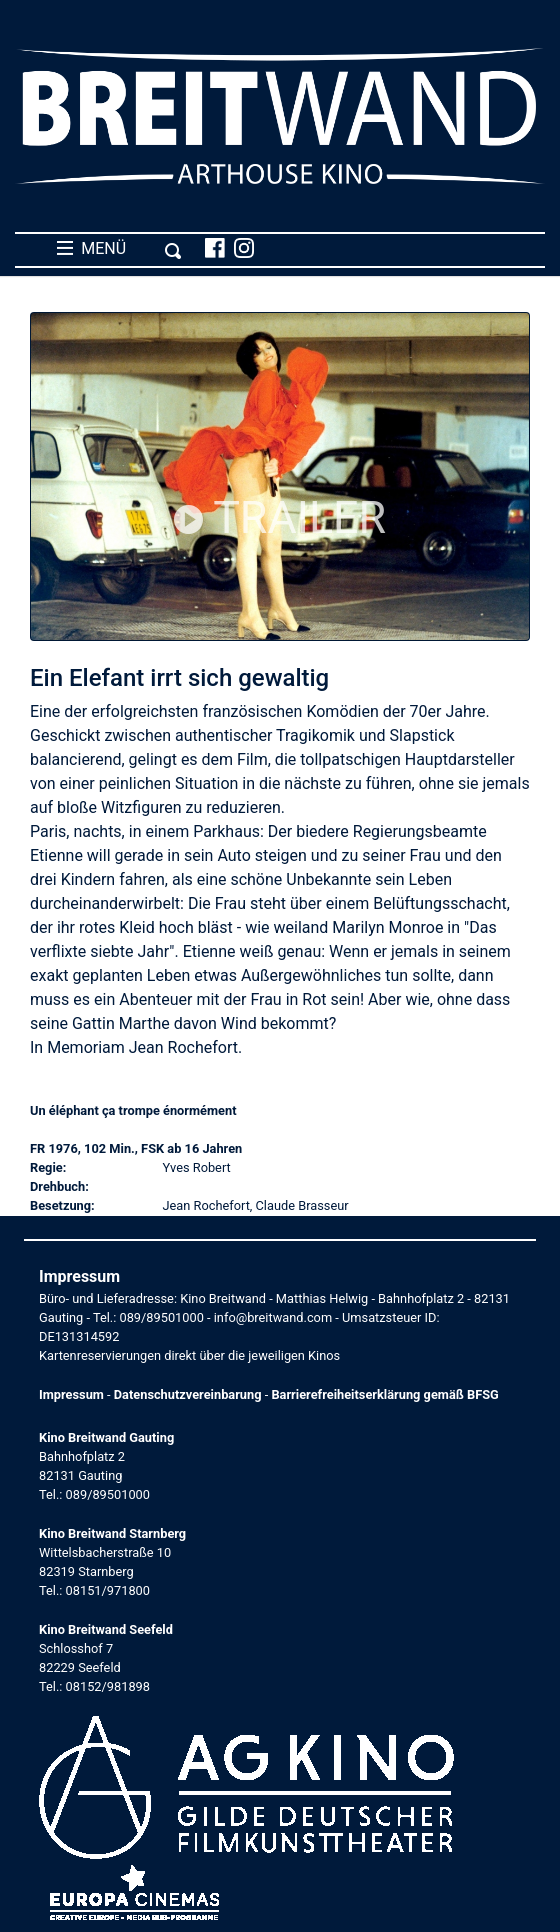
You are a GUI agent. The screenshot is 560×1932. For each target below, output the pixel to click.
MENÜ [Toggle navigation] (119, 249)
